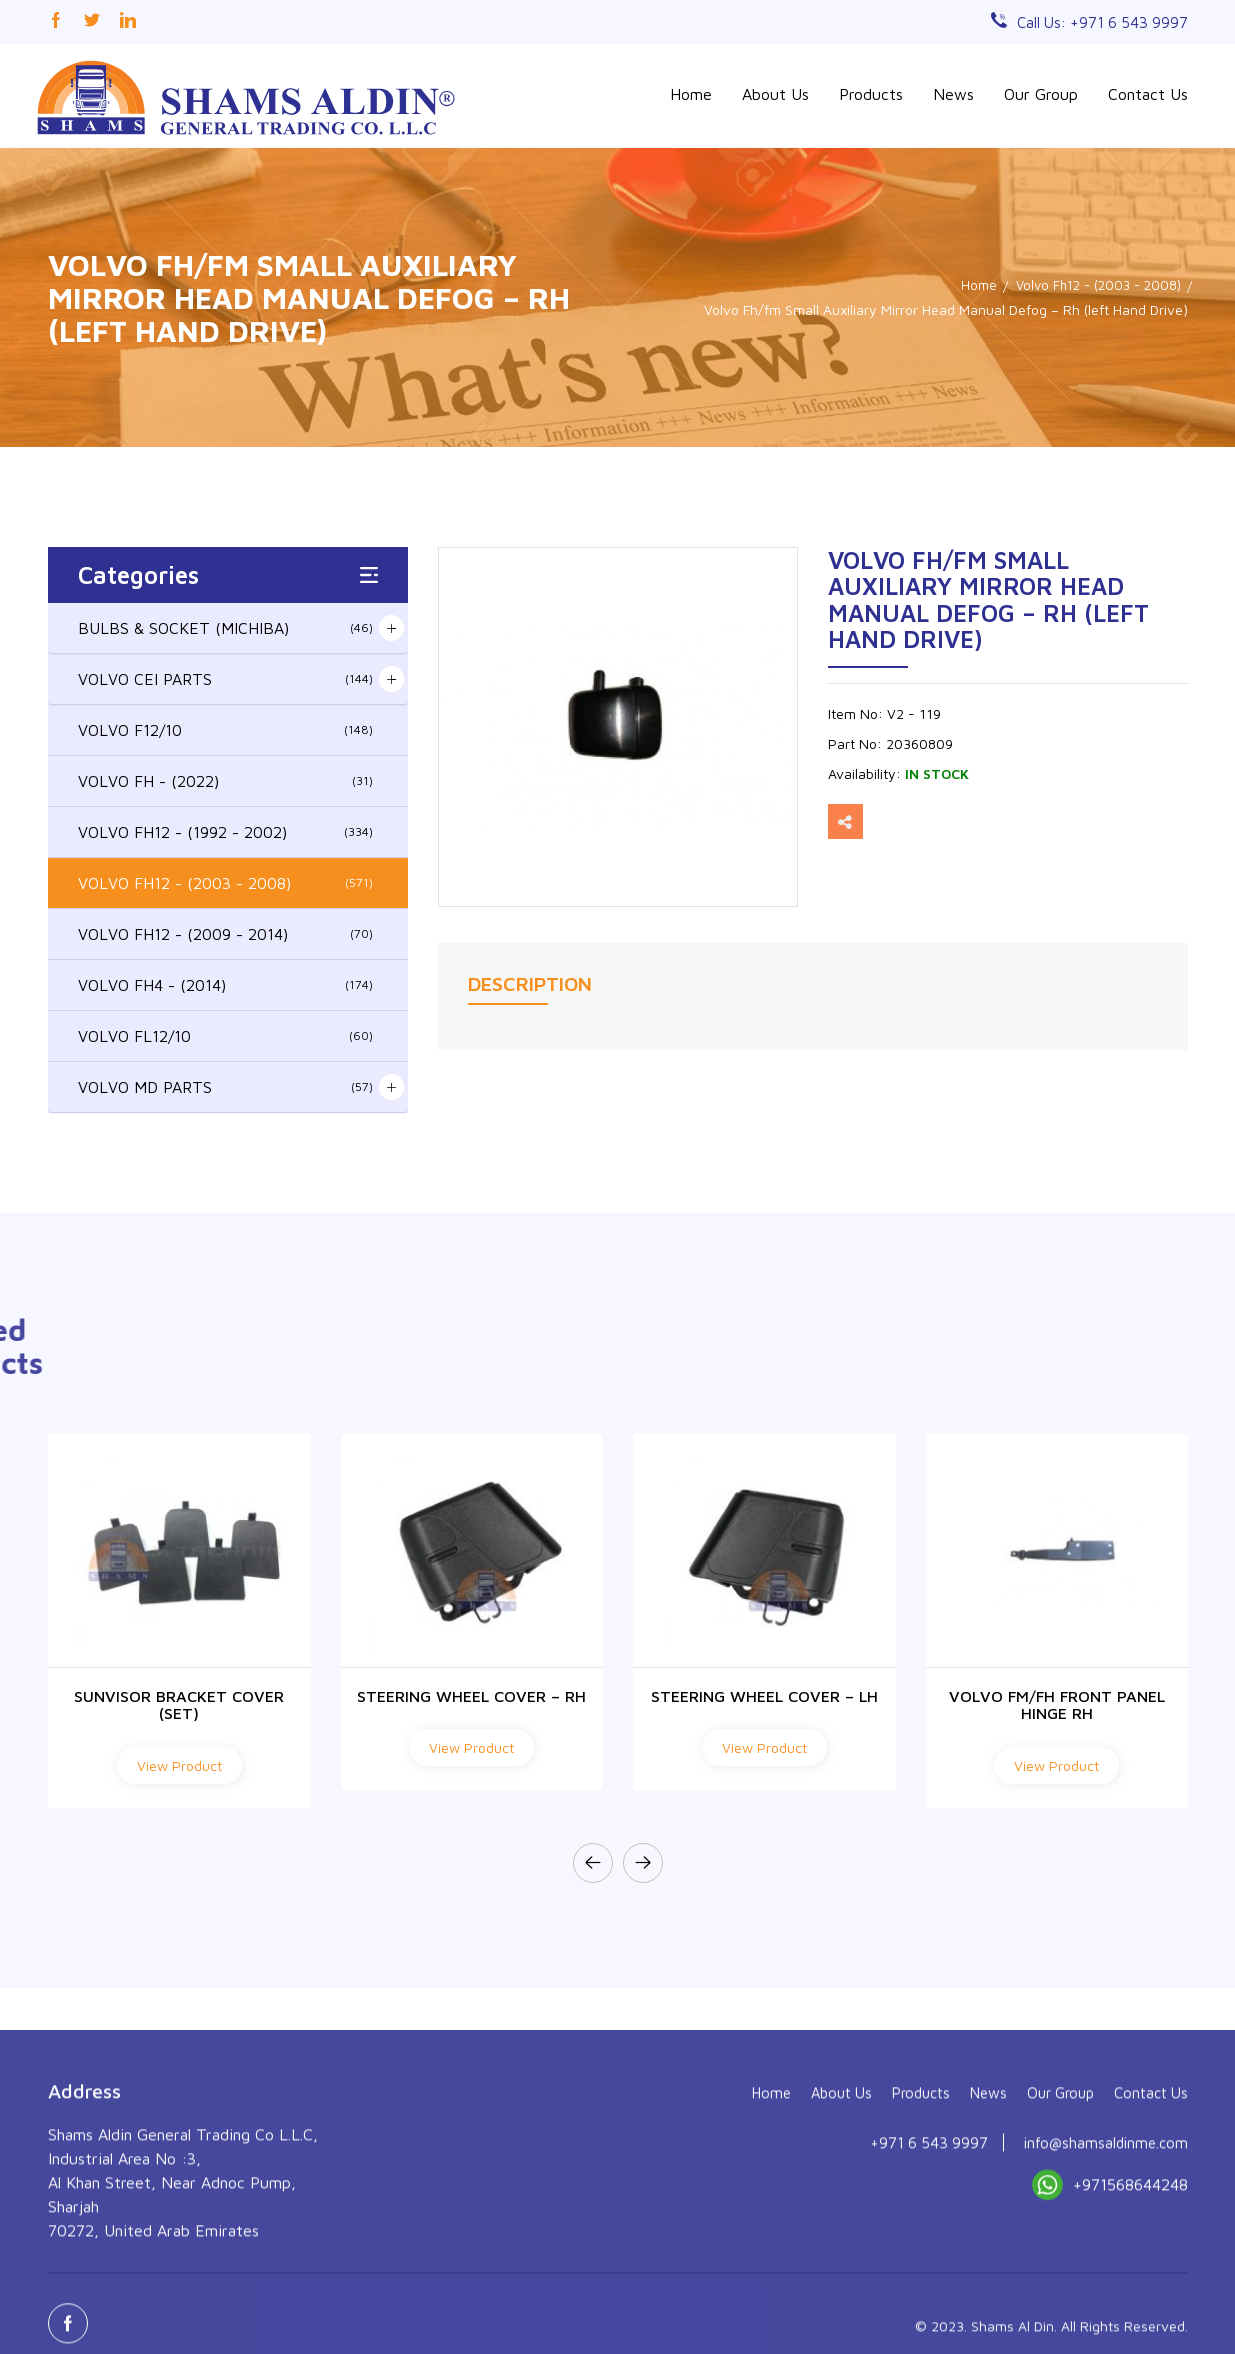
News (953, 94)
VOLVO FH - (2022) (225, 778)
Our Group (1041, 94)
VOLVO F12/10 (225, 727)
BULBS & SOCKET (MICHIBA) (225, 625)
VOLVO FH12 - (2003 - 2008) (225, 880)
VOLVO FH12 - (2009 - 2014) (225, 931)
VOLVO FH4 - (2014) (225, 982)
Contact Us (1148, 94)
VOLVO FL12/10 (225, 1033)
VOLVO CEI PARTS (225, 676)
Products (871, 94)
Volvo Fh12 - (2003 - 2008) (1093, 282)
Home (691, 94)
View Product (179, 1762)
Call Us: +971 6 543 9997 (1098, 22)
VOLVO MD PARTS (225, 1084)
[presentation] (593, 1860)
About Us (775, 94)
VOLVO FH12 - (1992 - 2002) (225, 829)
